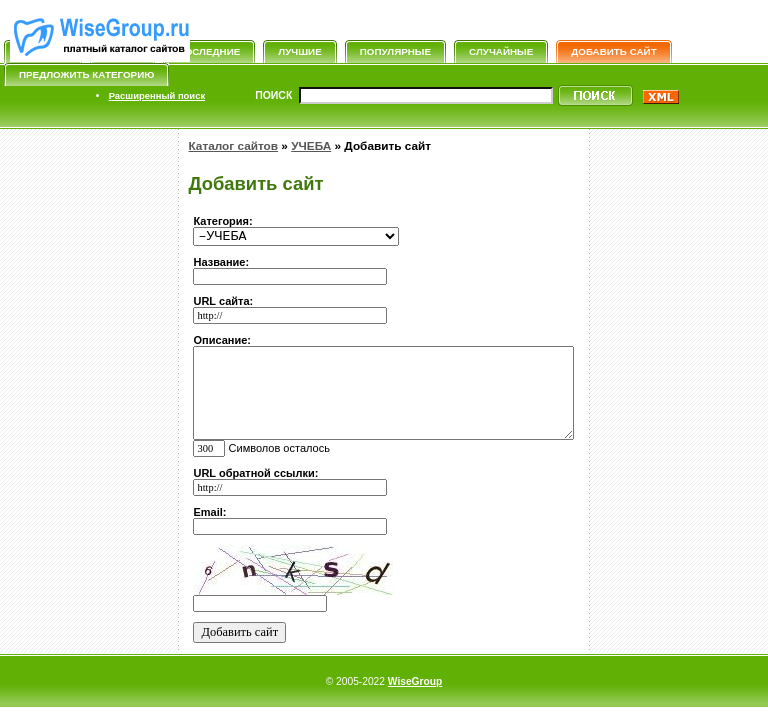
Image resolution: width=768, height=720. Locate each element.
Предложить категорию (86, 74)
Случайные (501, 51)
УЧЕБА (311, 146)
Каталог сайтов (233, 146)
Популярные (395, 51)
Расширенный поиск (157, 95)
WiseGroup (415, 681)
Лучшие (299, 51)
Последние (209, 51)
